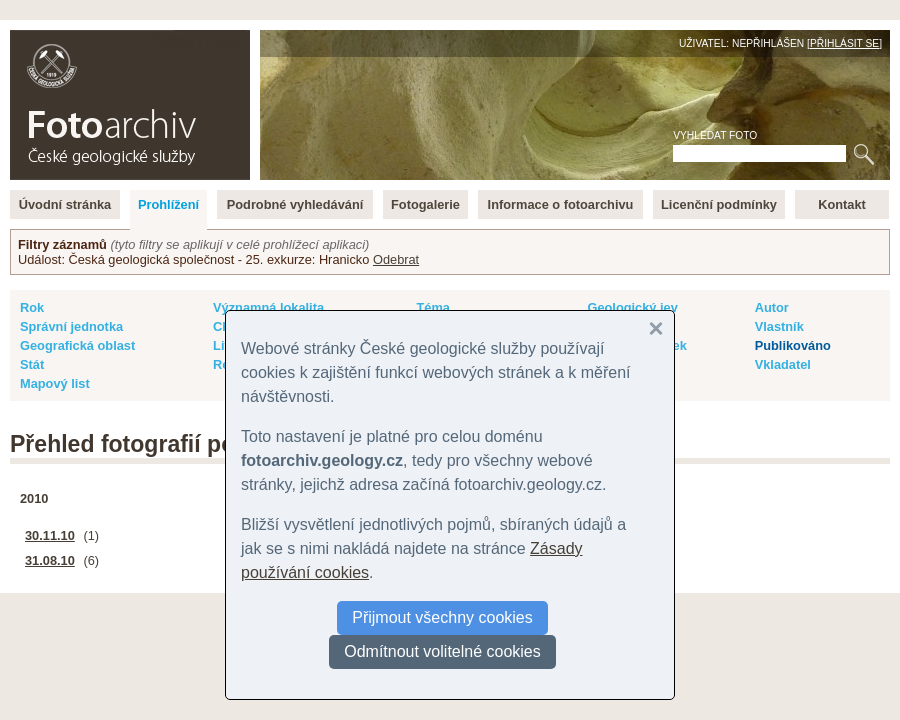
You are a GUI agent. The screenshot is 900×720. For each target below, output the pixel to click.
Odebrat (396, 259)
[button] (656, 329)
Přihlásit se (844, 43)
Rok (32, 307)
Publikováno (793, 345)
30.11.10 (50, 535)
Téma (432, 307)
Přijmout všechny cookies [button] (442, 617)
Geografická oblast (77, 345)
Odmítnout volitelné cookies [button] (442, 651)
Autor (772, 307)
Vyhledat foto (715, 135)
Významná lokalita (268, 307)
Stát (32, 364)
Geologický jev (632, 307)
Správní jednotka (71, 326)
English (226, 40)
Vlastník (779, 326)
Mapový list (55, 383)
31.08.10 (50, 560)
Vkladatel (783, 364)
